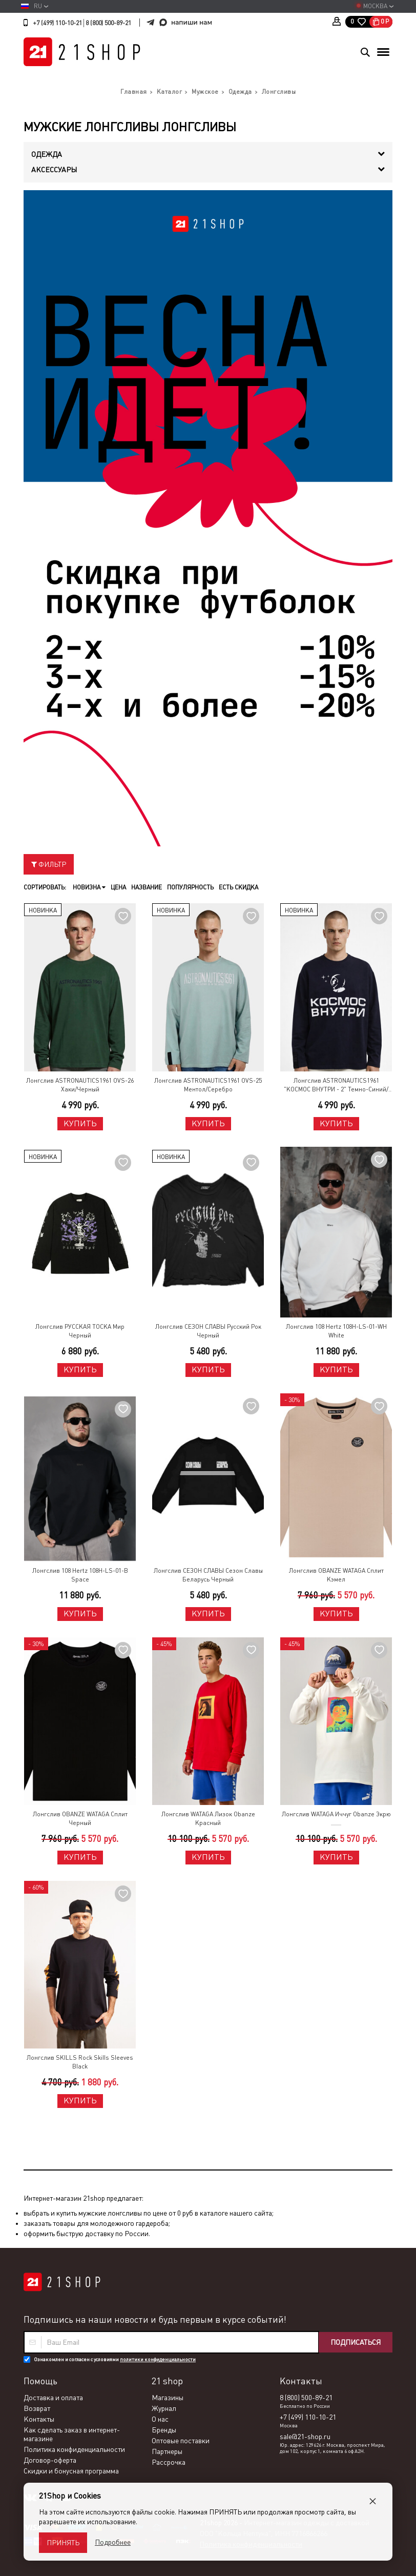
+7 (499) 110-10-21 (57, 23)
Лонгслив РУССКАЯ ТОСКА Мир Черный (79, 1331)
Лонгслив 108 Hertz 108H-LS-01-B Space (80, 1575)
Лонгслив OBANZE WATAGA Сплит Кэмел (336, 1575)
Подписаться (355, 2342)
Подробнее (113, 2542)
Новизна (89, 887)
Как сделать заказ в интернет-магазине (72, 2434)
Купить (80, 1123)
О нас (160, 2419)
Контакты (39, 2419)
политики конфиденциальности (158, 2359)
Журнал (164, 2408)
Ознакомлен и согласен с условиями (115, 2359)
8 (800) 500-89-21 (108, 23)
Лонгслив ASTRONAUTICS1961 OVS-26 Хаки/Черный (80, 1085)
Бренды (164, 2430)
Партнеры (167, 2451)
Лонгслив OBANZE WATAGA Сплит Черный (80, 1819)
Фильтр (48, 864)
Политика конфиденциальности (74, 2449)
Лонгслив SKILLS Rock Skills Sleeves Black (80, 2062)
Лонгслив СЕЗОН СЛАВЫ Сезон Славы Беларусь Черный (208, 1575)
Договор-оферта (50, 2460)
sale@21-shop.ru (305, 2436)
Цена (118, 887)
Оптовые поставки (181, 2441)
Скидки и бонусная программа (71, 2471)
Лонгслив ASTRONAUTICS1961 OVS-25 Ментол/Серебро (208, 1085)
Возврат (37, 2408)
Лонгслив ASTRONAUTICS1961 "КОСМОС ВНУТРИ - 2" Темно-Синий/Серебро (336, 1085)
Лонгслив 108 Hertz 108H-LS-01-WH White (336, 1331)
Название (146, 887)
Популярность (190, 887)
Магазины (167, 2398)
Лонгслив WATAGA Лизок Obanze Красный (208, 1819)
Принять (63, 2543)
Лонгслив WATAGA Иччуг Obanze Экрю (336, 1814)
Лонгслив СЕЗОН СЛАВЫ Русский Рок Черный (208, 1331)
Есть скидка (238, 887)
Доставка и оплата (53, 2398)
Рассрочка (168, 2462)
